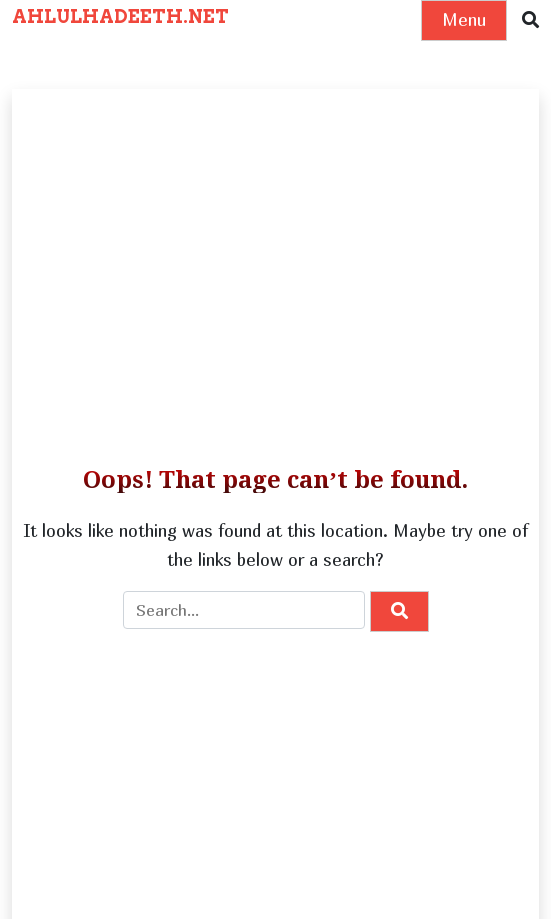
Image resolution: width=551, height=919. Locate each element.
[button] (530, 20)
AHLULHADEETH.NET (120, 16)
